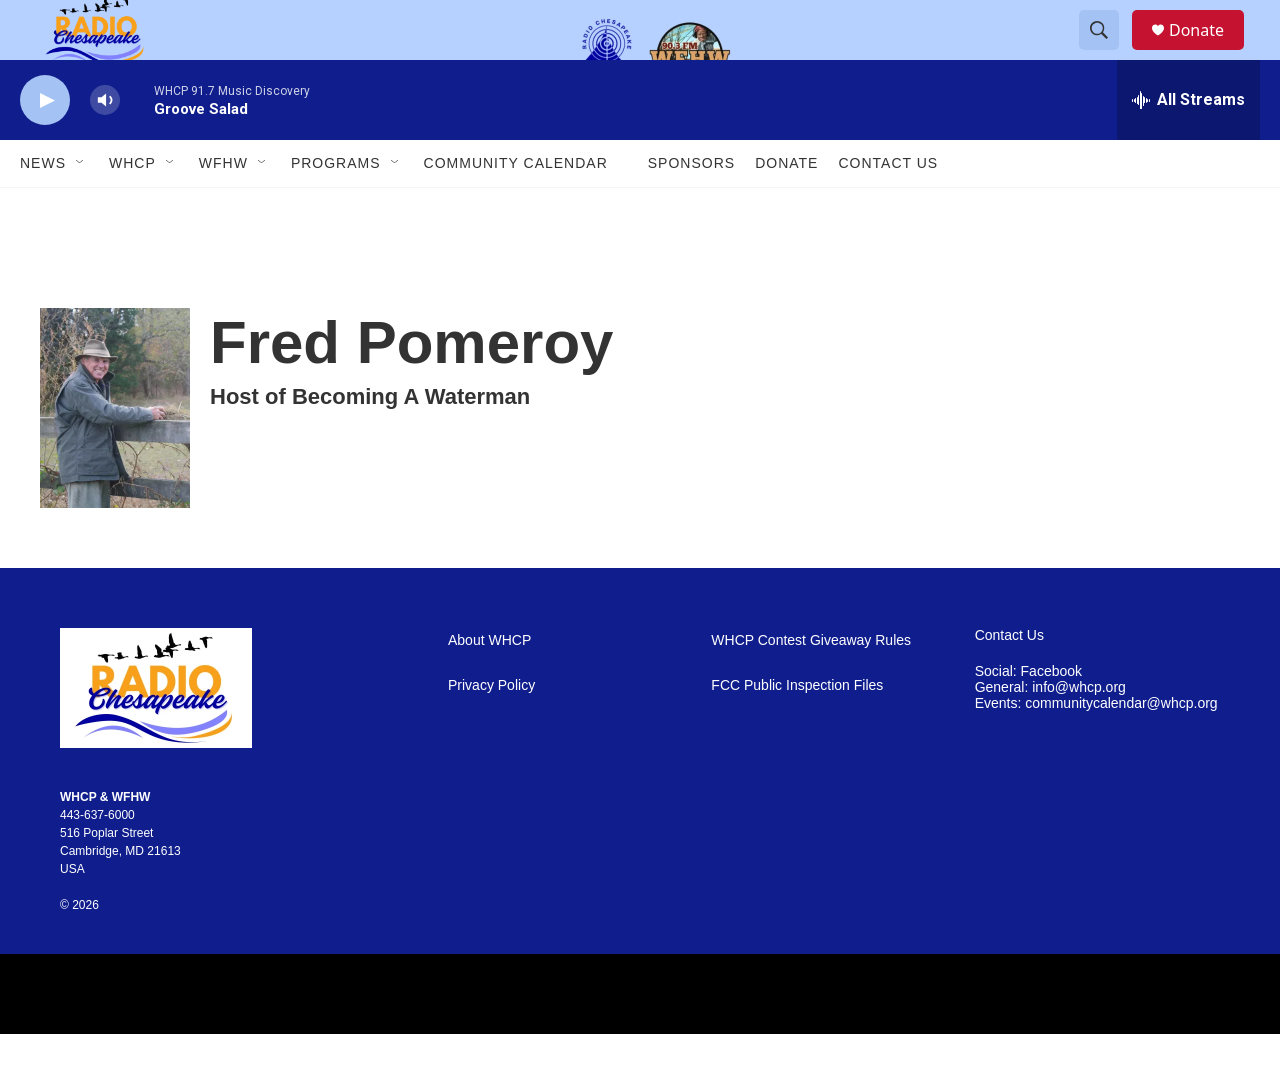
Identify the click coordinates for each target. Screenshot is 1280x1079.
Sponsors (691, 208)
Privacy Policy (491, 730)
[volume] (105, 145)
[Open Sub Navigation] (81, 208)
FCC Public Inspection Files (797, 730)
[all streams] (1188, 145)
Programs (336, 208)
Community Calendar (516, 208)
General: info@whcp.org (1050, 732)
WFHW (223, 208)
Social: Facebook (1028, 716)
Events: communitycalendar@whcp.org (1096, 748)
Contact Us (888, 208)
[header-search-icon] (1108, 53)
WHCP (132, 208)
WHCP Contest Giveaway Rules (811, 685)
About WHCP (489, 685)
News (43, 208)
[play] (45, 145)
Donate (1209, 52)
